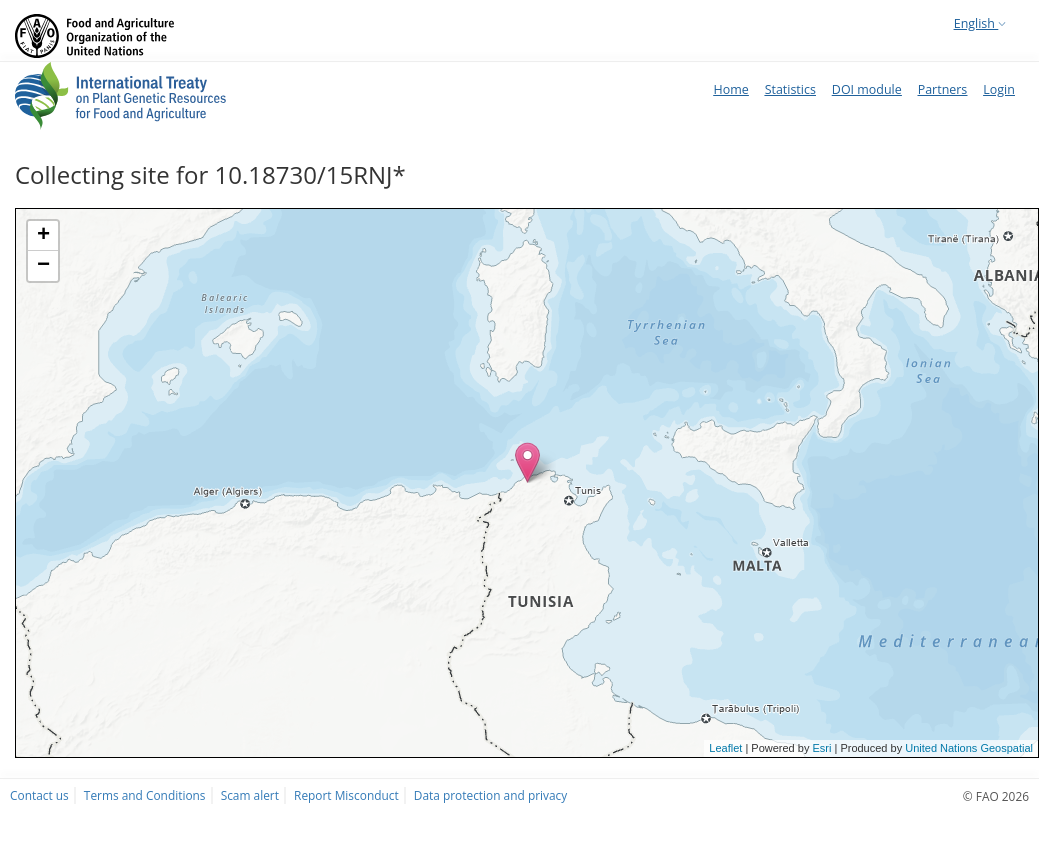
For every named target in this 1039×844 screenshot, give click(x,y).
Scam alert (250, 795)
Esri (821, 748)
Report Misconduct (346, 795)
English (980, 23)
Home (730, 89)
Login (999, 89)
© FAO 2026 (996, 796)
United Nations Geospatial (969, 748)
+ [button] (43, 236)
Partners (943, 89)
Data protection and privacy (490, 795)
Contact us (39, 795)
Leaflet (725, 748)
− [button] (43, 266)
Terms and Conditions (145, 795)
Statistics (790, 89)
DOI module (867, 89)
